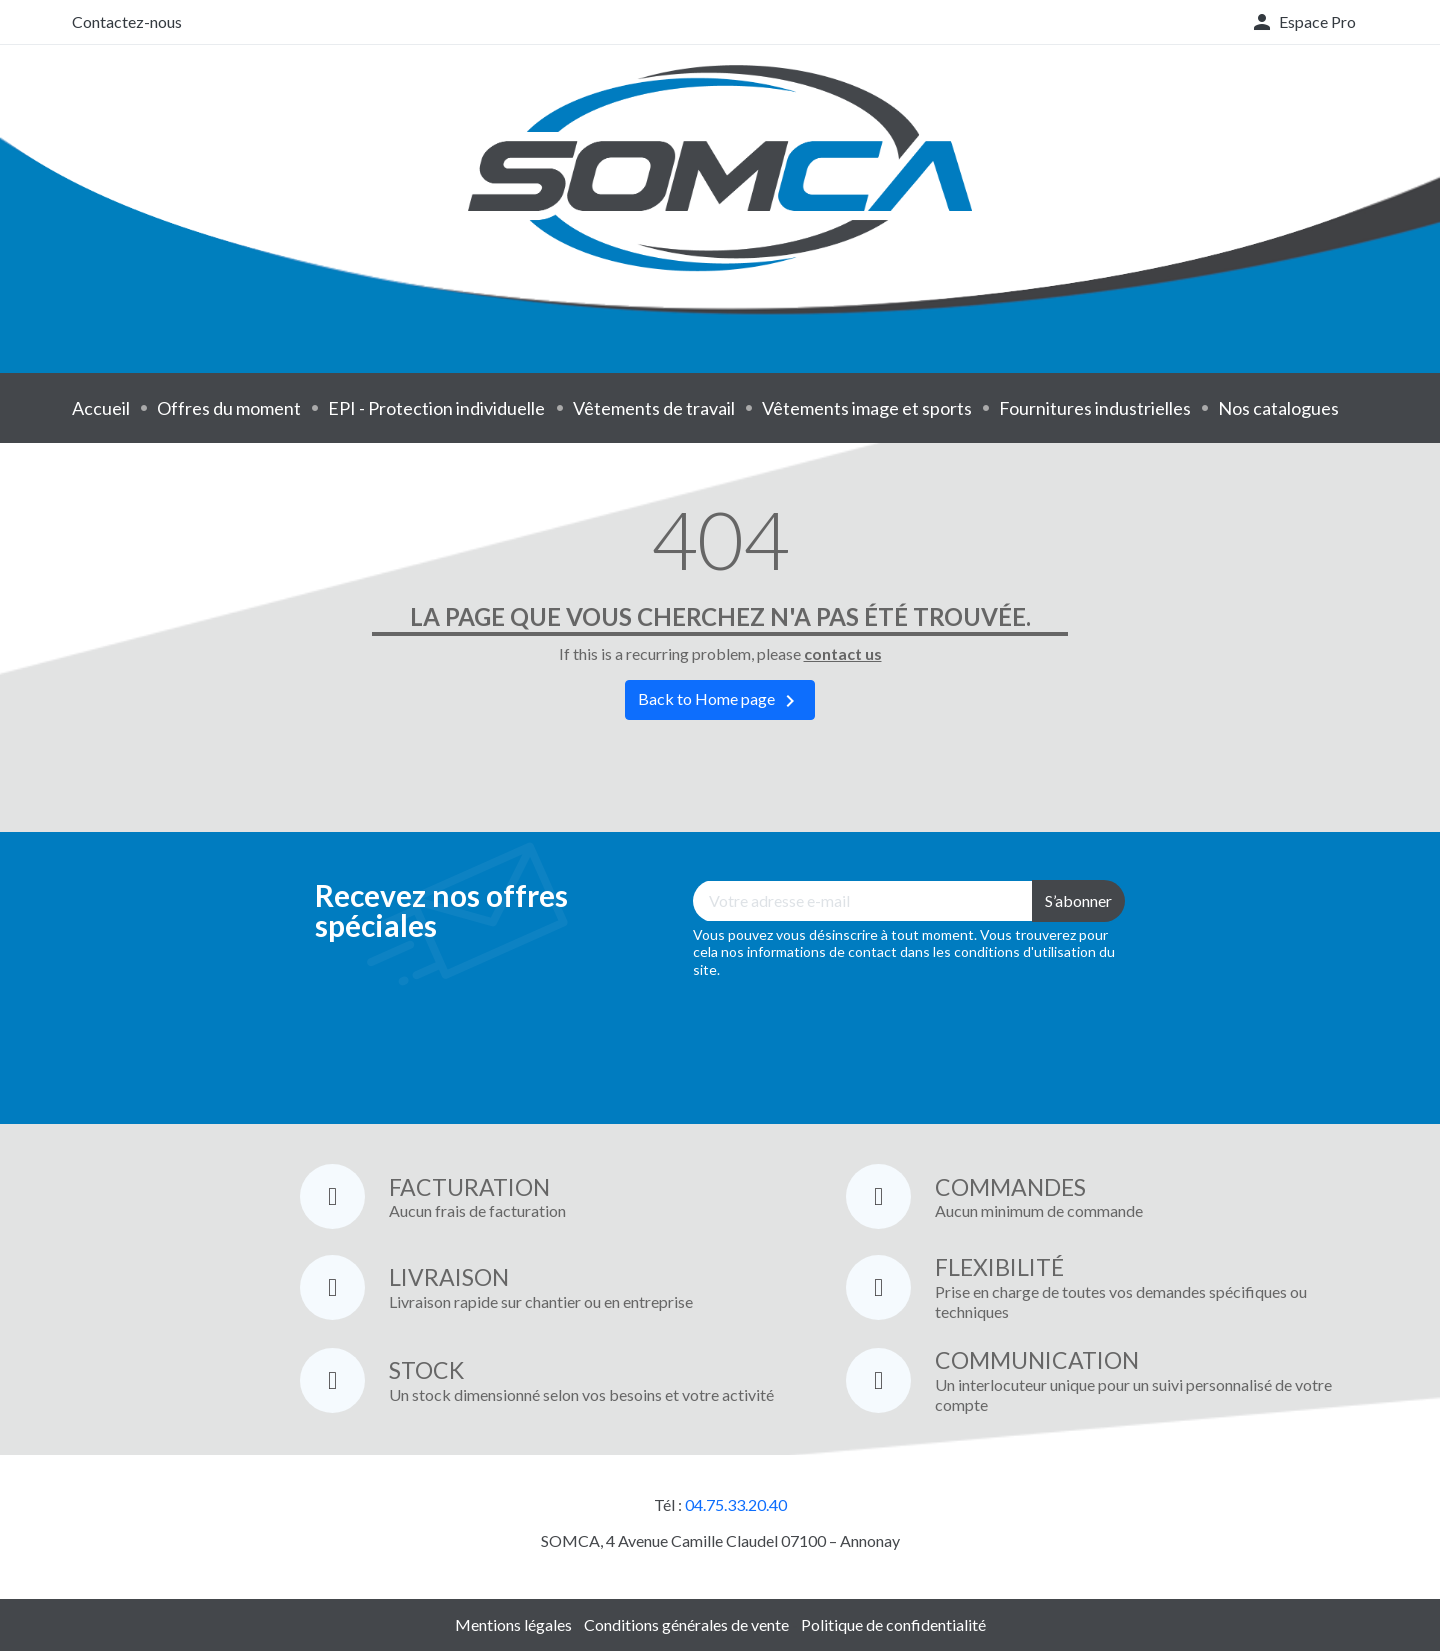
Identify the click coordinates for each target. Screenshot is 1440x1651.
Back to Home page (720, 701)
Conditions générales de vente (686, 1624)
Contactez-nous (127, 21)
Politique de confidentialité (893, 1624)
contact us (843, 653)
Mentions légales (513, 1624)
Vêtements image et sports (867, 408)
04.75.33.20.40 (736, 1504)
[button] (1303, 22)
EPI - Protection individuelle (436, 408)
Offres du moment (229, 408)
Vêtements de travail (654, 408)
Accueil (101, 408)
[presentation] (845, 1037)
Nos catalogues (1278, 408)
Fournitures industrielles (1095, 408)
